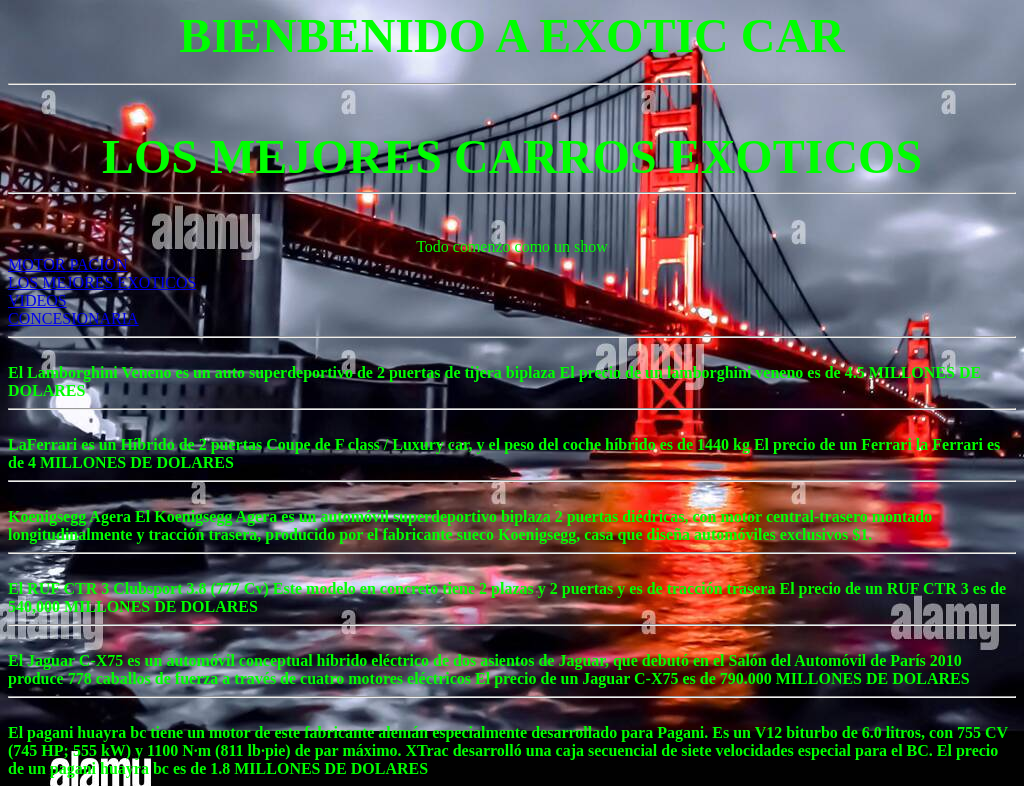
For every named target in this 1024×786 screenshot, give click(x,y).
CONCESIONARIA (73, 318)
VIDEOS (37, 300)
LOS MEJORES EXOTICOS (102, 282)
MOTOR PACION (68, 264)
